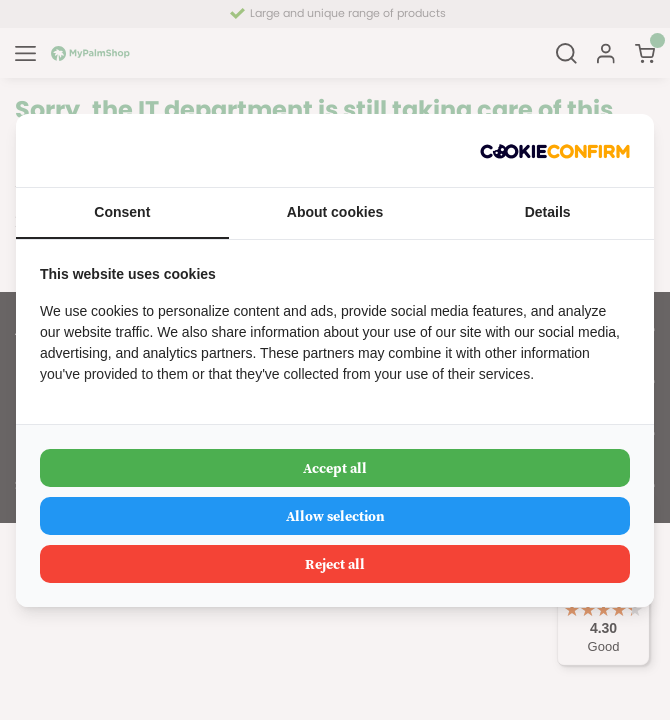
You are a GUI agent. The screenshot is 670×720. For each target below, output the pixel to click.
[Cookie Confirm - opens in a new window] (555, 150)
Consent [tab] (122, 212)
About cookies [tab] (335, 212)
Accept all (335, 468)
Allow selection (335, 516)
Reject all (335, 564)
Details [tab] (548, 212)
